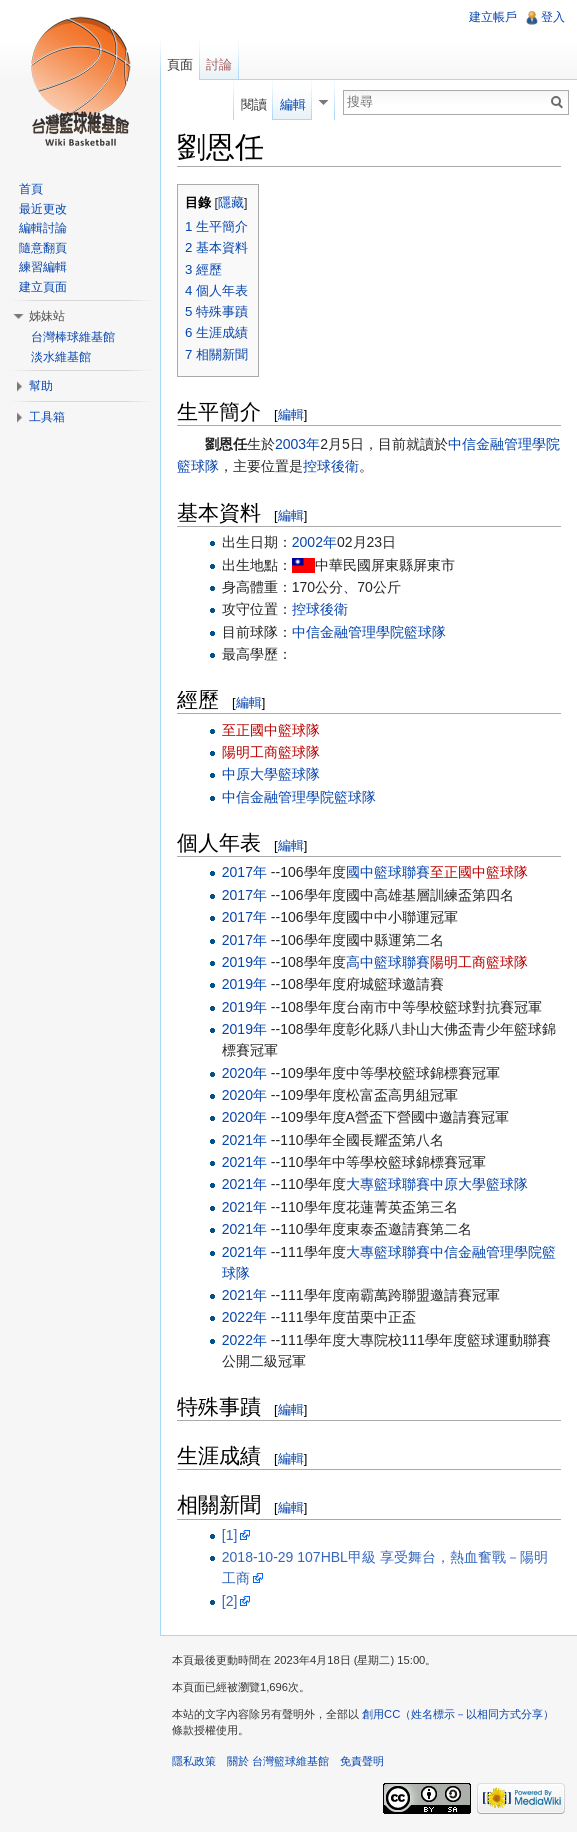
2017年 (244, 872)
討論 (219, 64)
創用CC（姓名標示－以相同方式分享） (458, 1714)
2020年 (244, 1073)
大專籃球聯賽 (388, 1184)
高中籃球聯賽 (388, 962)
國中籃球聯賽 (388, 872)
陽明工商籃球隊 (271, 752)
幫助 (41, 386)
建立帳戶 (493, 17)
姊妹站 (47, 316)
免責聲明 (362, 1761)
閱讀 (254, 104)
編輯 (291, 414)
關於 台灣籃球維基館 (278, 1761)
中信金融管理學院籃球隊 (369, 632)
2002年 (314, 542)
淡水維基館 (61, 357)
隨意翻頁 (43, 248)
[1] (230, 1535)
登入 (553, 17)
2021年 (244, 1140)
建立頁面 (43, 287)
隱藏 (231, 203)
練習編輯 (43, 267)
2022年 (244, 1317)
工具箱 (47, 417)
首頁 (31, 189)
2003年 (297, 444)
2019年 (244, 962)
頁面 (180, 64)
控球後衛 (331, 466)
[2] (230, 1601)
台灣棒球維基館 (73, 337)
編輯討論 (43, 228)
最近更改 (43, 209)
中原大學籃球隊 (271, 774)
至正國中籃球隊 (271, 730)
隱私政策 (194, 1761)
